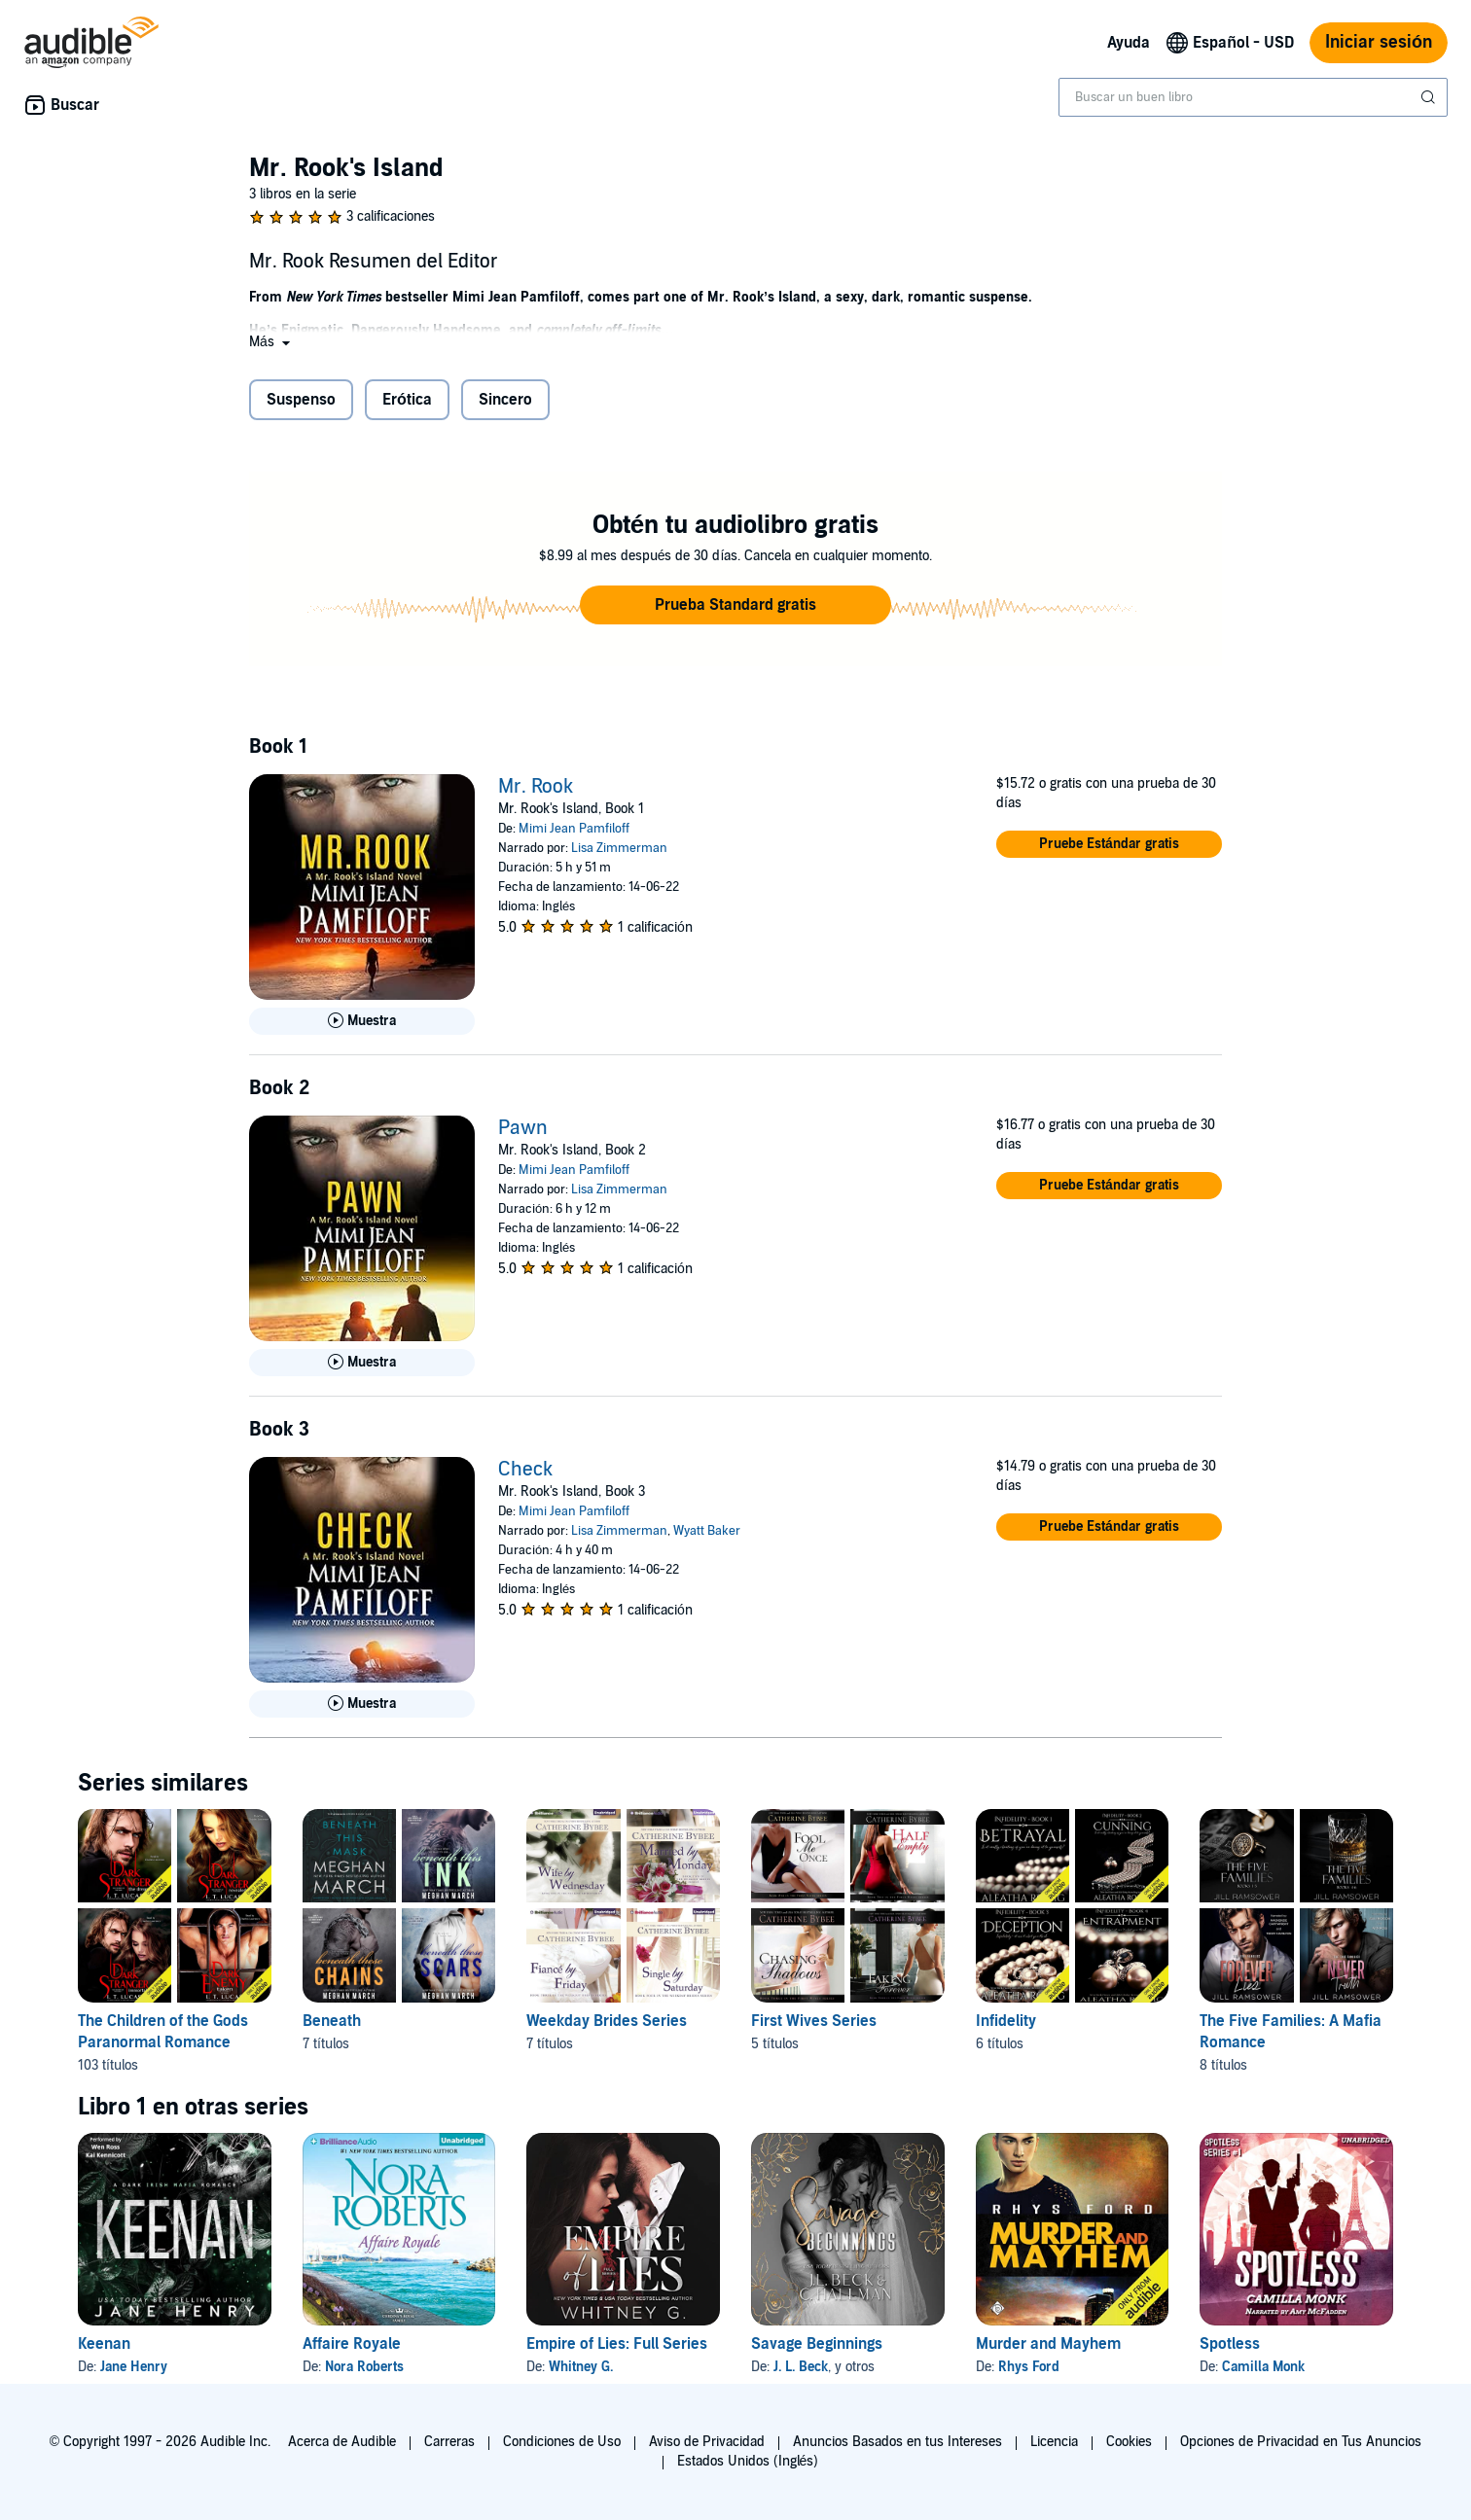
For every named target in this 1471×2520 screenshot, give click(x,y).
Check (525, 1469)
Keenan (104, 2344)
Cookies (1129, 2441)
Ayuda (1128, 43)
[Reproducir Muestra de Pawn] (362, 1362)
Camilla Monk (1263, 2367)
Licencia (1054, 2441)
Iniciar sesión (1378, 42)
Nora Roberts (364, 2367)
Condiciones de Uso (562, 2441)
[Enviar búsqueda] (1430, 97)
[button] (271, 342)
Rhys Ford (1028, 2367)
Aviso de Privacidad (707, 2441)
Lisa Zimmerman (619, 848)
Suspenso (301, 399)
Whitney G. (581, 2367)
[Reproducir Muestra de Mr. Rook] (362, 1021)
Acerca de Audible (342, 2441)
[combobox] (1253, 97)
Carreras (449, 2441)
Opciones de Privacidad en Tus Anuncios (1300, 2441)
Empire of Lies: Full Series (616, 2344)
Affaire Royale (352, 2344)
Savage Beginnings (816, 2344)
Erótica (407, 399)
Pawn (523, 1128)
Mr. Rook (535, 787)
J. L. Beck (800, 2367)
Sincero (505, 399)
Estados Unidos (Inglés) (748, 2461)
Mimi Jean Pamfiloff (574, 828)
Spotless (1230, 2344)
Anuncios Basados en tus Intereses (897, 2441)
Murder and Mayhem (1048, 2344)
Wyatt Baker (706, 1531)
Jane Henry (133, 2367)
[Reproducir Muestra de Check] (362, 1704)
